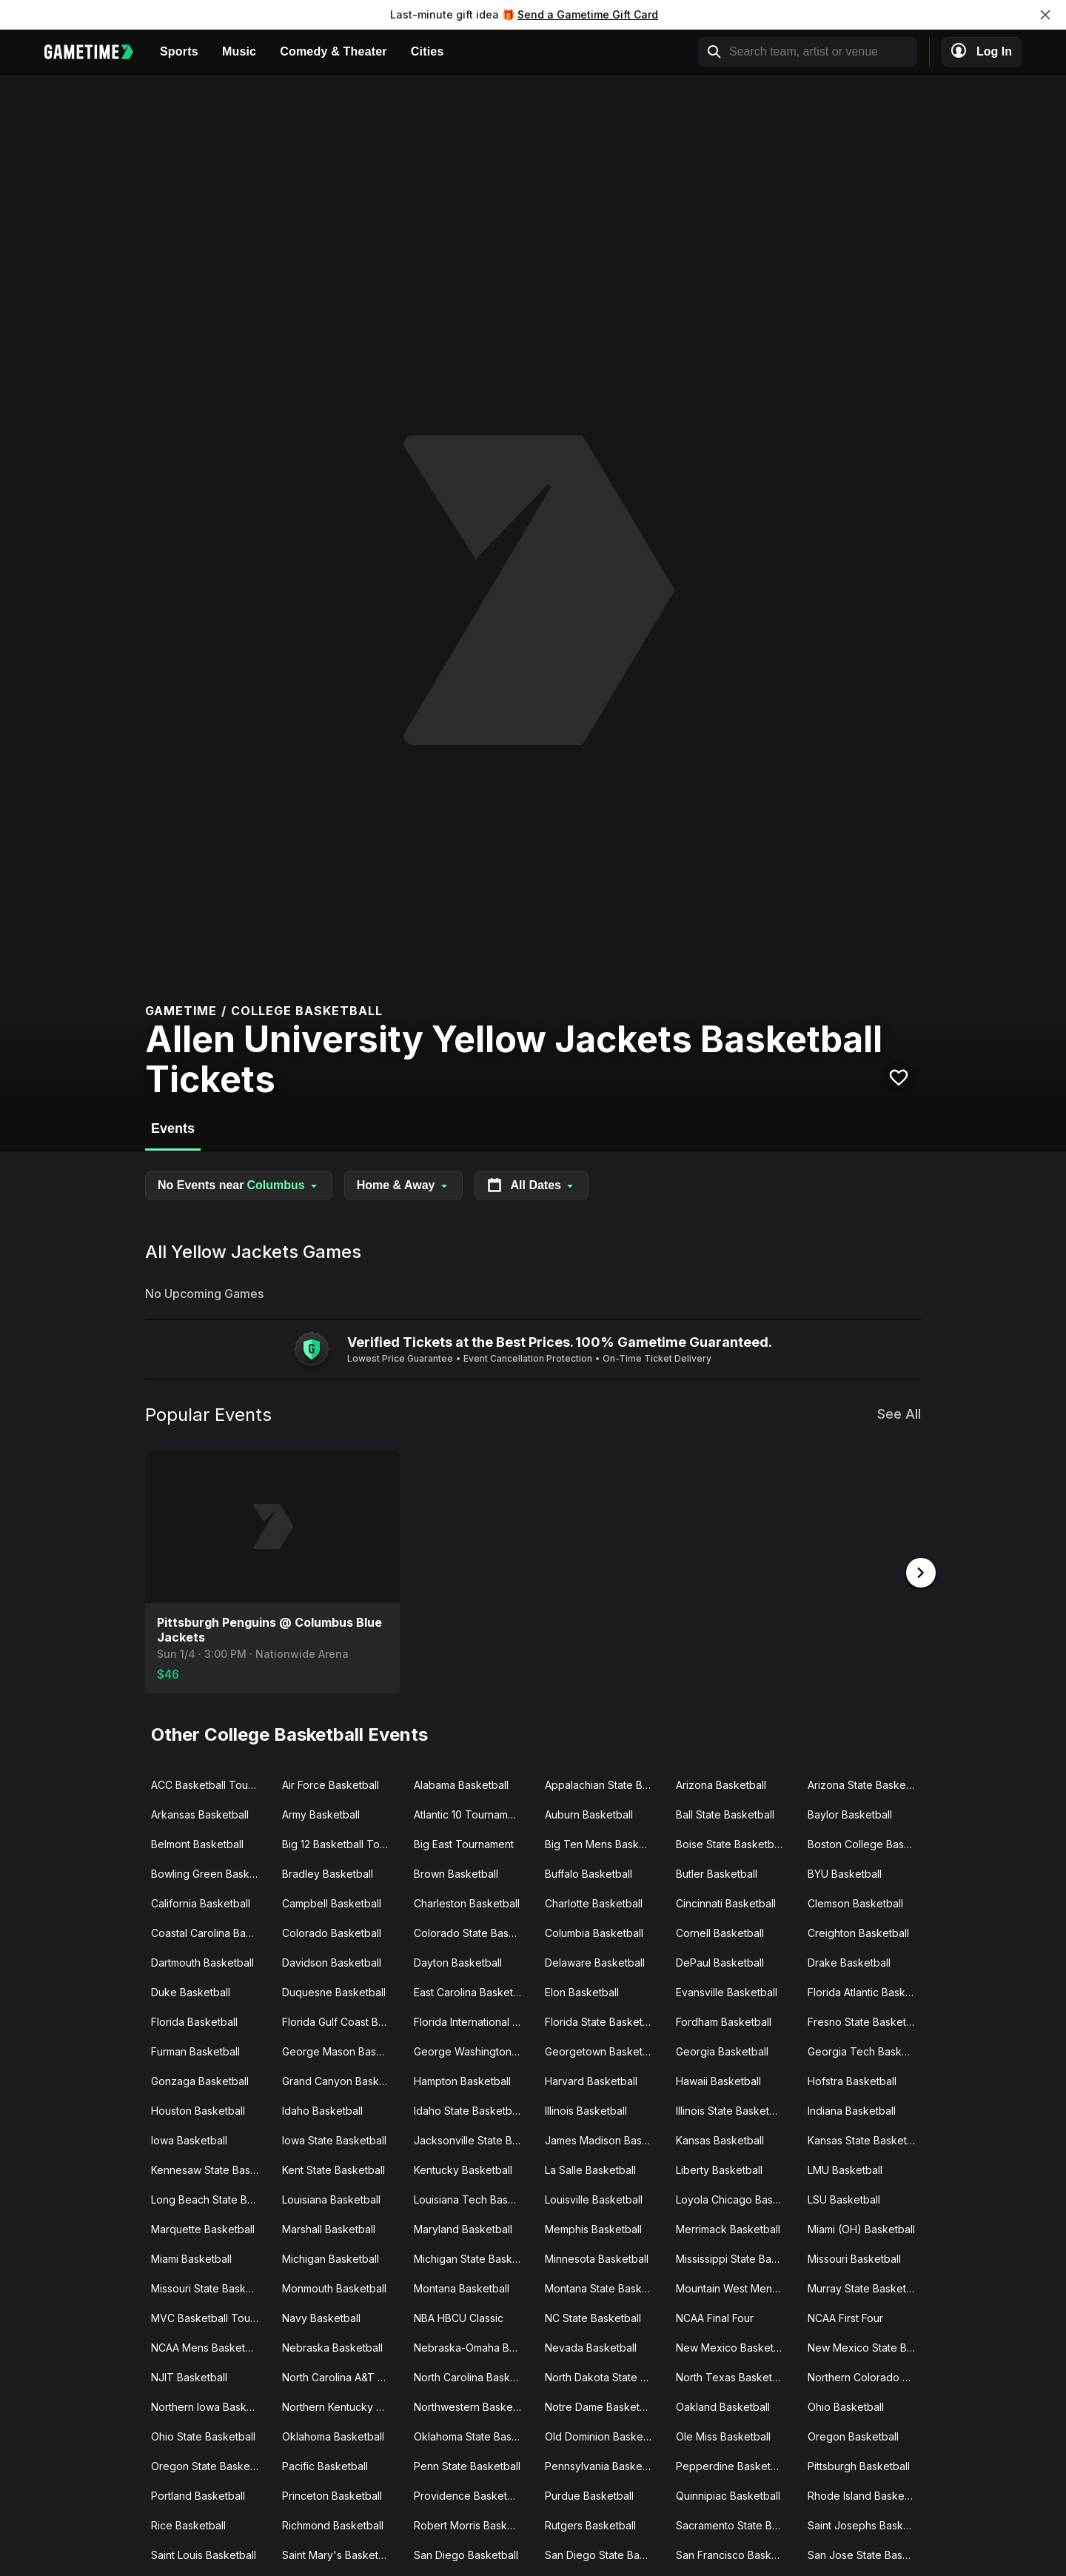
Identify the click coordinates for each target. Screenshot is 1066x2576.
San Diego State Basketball (604, 2553)
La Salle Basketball (590, 2168)
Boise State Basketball (730, 1842)
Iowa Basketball (189, 2138)
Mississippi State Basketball (735, 2257)
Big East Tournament (464, 1842)
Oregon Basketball (853, 2435)
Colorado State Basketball (473, 1931)
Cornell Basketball (720, 1931)
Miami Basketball (191, 2257)
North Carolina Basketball (473, 2375)
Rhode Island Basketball (866, 2494)
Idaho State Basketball (468, 2109)
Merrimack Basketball (728, 2227)
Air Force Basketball (330, 1783)
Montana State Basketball (604, 2287)
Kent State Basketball (333, 2168)
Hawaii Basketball (718, 2079)
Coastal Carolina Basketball (210, 1931)
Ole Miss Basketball (723, 2435)
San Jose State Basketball (867, 2553)
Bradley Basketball (327, 1872)
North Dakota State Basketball (604, 2375)
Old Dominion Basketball (604, 2435)
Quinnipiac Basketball (728, 2494)
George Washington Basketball (473, 2050)
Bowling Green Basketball (210, 1872)
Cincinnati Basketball (726, 1902)
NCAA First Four (845, 2316)
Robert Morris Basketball (473, 2524)
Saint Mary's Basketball (338, 2553)
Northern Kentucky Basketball (341, 2405)
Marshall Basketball (328, 2227)
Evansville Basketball (726, 1990)
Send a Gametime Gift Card (587, 14)
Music (239, 51)
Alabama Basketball (461, 1783)
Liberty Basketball (719, 2168)
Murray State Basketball (865, 2287)
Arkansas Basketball (200, 1813)
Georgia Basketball (722, 2050)
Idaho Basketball (322, 2109)
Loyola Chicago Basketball (735, 2198)
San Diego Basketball (466, 2553)
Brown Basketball (456, 1872)
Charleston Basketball (467, 1902)
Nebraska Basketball (332, 2346)
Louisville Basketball (594, 2198)
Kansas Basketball (720, 2138)
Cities (427, 51)
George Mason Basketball (341, 2050)
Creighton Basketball (858, 1931)
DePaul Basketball (720, 1961)
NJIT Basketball (189, 2375)
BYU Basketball (845, 1872)
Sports (179, 51)
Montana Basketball (461, 2287)
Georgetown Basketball (602, 2050)
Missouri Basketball (854, 2257)
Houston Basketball (198, 2109)
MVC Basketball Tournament (210, 2316)
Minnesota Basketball (596, 2257)
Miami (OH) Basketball (861, 2227)
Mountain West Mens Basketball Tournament (735, 2287)
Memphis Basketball (593, 2227)
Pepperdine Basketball (732, 2464)
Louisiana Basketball (331, 2198)
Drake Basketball (849, 1961)
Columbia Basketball (594, 1931)
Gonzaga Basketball (200, 2079)
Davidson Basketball (331, 1961)
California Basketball (200, 1902)
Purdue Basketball (589, 2494)
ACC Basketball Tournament (210, 1783)
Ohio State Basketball (203, 2435)
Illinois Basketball (586, 2109)
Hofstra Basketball (852, 2079)
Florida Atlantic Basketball (867, 1990)
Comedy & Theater (333, 51)
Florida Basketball (194, 2020)
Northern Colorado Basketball (867, 2375)
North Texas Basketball (732, 2375)
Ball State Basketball (725, 1813)
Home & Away (403, 1185)
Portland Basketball (198, 2494)
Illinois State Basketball (731, 2109)
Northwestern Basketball (473, 2405)
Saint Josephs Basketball (867, 2524)
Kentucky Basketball (463, 2168)
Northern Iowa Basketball (210, 2405)
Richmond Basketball (332, 2524)
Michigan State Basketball (473, 2257)
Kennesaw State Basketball (210, 2168)
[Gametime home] (96, 52)
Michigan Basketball (330, 2257)
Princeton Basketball (332, 2494)
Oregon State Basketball (210, 2464)
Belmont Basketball (197, 1842)
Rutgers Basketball (590, 2524)
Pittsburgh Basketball (859, 2464)
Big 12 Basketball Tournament (341, 1842)
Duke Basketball (190, 1990)
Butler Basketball (716, 1872)
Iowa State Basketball (334, 2138)
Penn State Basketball (467, 2464)
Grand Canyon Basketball (341, 2079)
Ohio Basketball (846, 2405)
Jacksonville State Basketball (473, 2138)
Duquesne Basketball (334, 1990)
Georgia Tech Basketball (867, 2050)
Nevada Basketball (591, 2346)
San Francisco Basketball (735, 2553)
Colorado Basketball (331, 1931)
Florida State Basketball (602, 2020)
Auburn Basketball (589, 1813)
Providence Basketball (469, 2494)
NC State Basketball (593, 2316)
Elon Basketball (582, 1990)
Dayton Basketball (458, 1961)
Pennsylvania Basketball (604, 2464)
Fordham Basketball (723, 2020)
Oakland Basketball (723, 2405)
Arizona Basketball (721, 1783)
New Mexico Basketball (733, 2346)
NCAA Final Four (715, 2316)
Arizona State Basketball (867, 1783)
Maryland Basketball (463, 2227)
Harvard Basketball (591, 2079)
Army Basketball (321, 1813)
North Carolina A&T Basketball (341, 2375)
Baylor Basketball (850, 1813)
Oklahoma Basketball (333, 2435)
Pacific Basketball (325, 2464)
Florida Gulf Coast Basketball (341, 2020)
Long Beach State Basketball (210, 2198)
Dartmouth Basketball (202, 1961)
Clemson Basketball (855, 1902)
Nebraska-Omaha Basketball (473, 2346)
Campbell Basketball (331, 1902)
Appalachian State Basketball (604, 1783)
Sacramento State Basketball (735, 2524)
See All (899, 1414)
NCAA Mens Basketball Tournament (210, 2346)
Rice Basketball (188, 2524)
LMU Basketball (845, 2168)
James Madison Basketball (604, 2138)
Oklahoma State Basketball (473, 2435)
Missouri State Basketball (210, 2287)
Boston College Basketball (867, 1842)
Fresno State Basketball (865, 2020)
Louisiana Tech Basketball (473, 2198)
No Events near (239, 1185)
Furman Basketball (195, 2050)
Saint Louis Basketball (203, 2553)
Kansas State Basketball (866, 2138)
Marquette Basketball (203, 2227)
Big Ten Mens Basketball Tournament (604, 1842)
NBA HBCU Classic (458, 2316)
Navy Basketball (321, 2316)
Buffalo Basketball (588, 1872)
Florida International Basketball (473, 2020)
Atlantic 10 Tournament (468, 1813)
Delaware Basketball (595, 1961)
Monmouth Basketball (334, 2287)
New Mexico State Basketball (867, 2346)
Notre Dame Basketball (601, 2405)
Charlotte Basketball (594, 1902)
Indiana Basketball (852, 2109)
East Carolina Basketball (472, 1990)
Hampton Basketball (462, 2079)
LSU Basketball (844, 2198)
